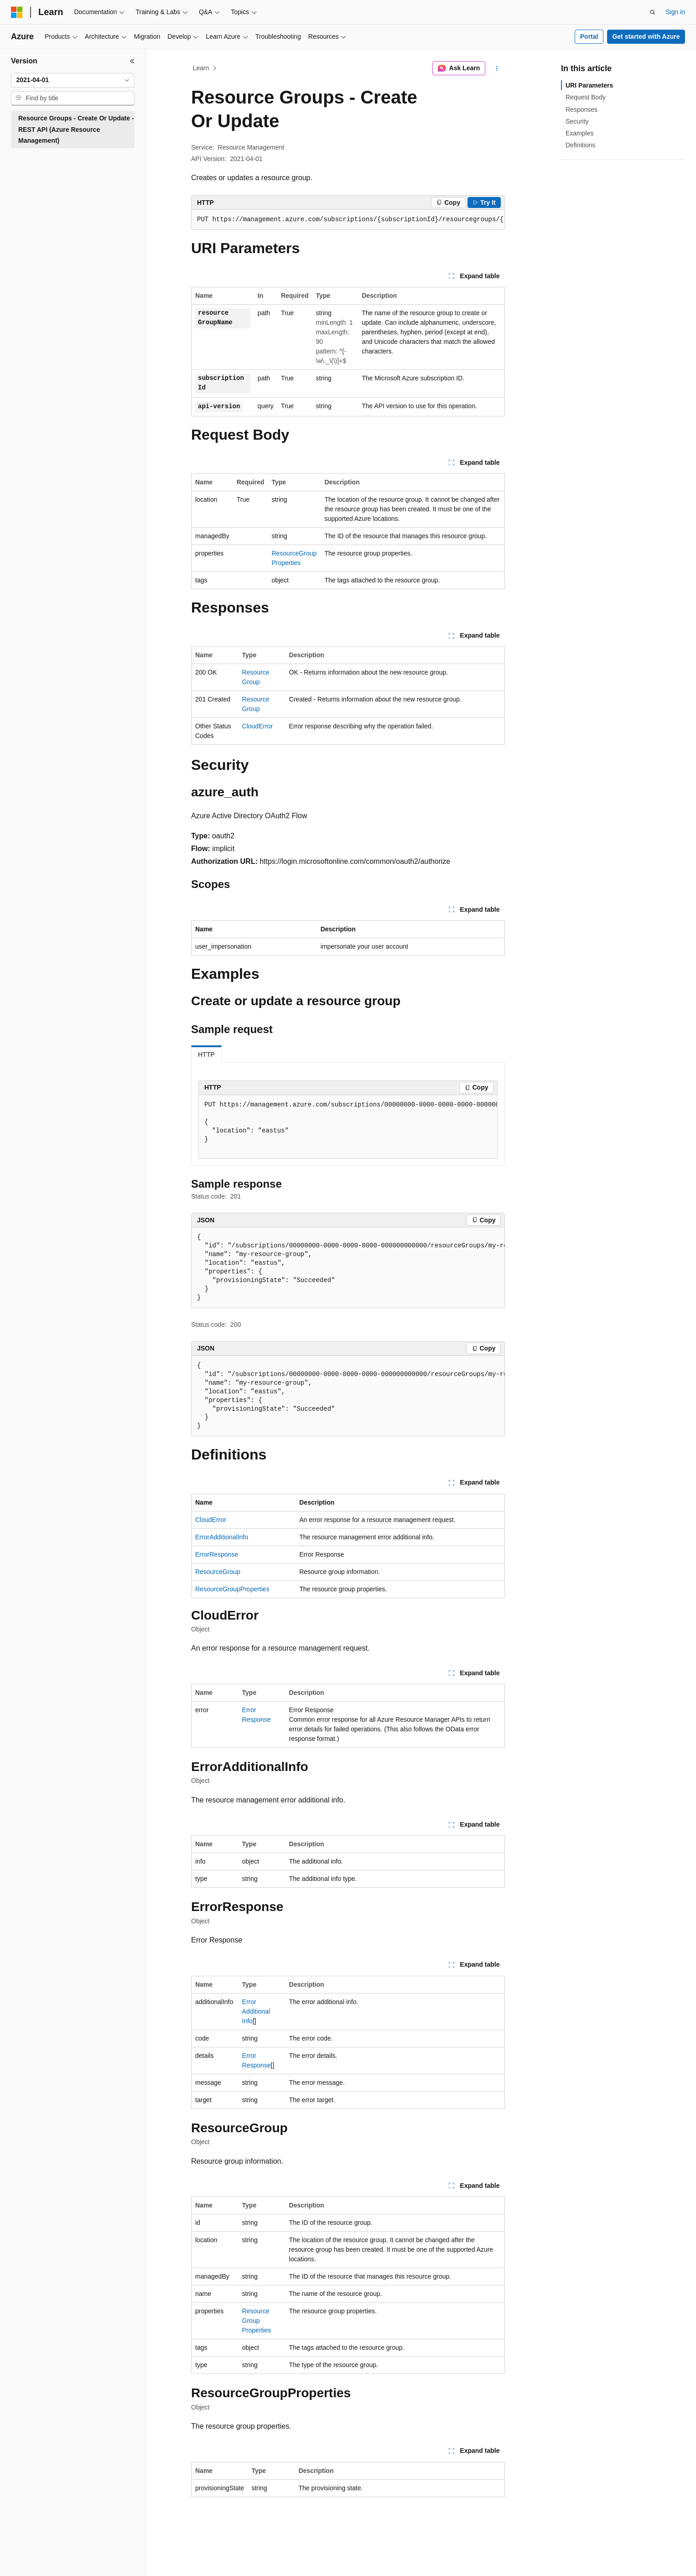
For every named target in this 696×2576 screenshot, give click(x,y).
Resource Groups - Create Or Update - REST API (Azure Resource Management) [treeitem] (76, 129)
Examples (579, 133)
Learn (201, 68)
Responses (581, 109)
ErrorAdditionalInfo (221, 1537)
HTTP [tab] (206, 1054)
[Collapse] (132, 61)
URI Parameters (589, 85)
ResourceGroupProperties (232, 1589)
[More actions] (497, 68)
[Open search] (653, 12)
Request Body (586, 97)
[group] (348, 220)
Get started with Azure (646, 36)
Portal (589, 36)
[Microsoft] (17, 12)
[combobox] (73, 80)
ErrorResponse (216, 1554)
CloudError (257, 726)
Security (577, 121)
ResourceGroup (217, 1571)
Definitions (580, 145)
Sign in (675, 12)
